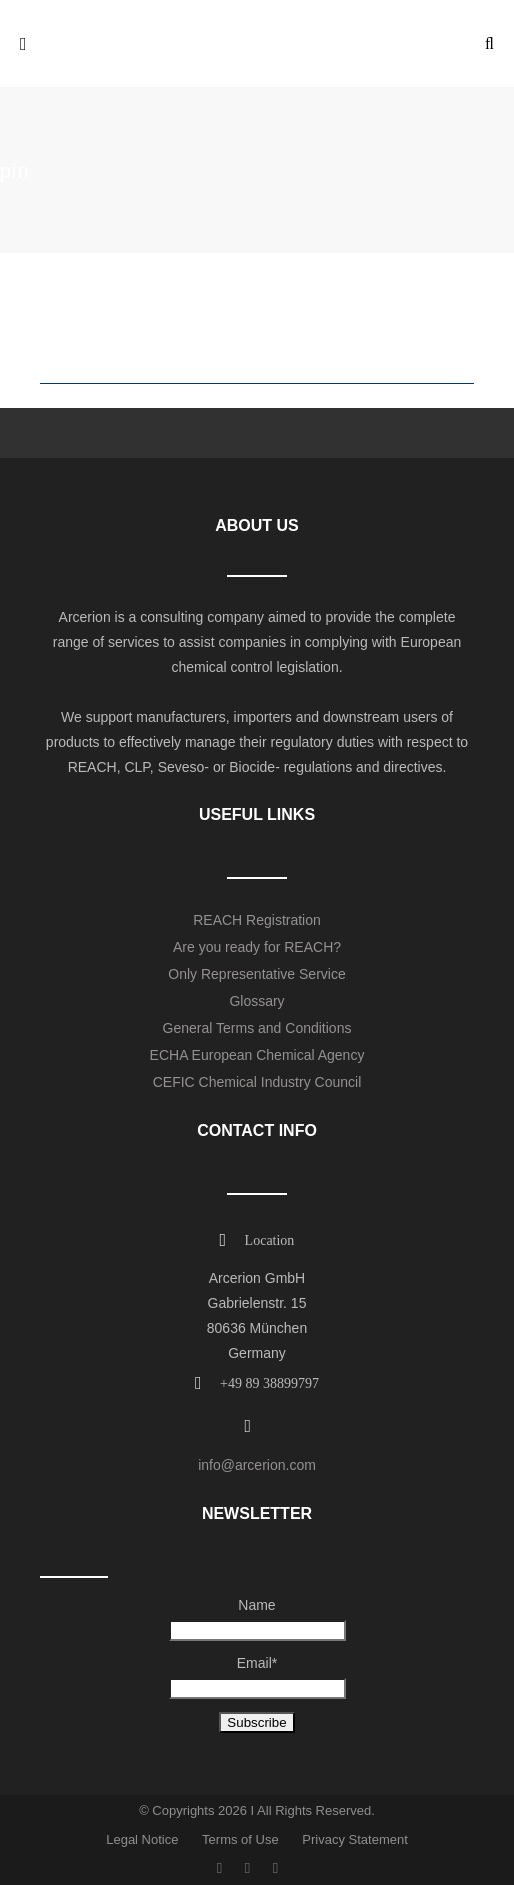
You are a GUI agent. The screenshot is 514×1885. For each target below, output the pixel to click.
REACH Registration (257, 920)
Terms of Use (240, 1839)
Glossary (256, 1001)
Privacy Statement (355, 1839)
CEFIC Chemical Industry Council (257, 1082)
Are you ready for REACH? (257, 947)
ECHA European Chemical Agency (257, 1055)
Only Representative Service (256, 974)
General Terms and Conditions (257, 1028)
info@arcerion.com (257, 1465)
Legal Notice (142, 1839)
